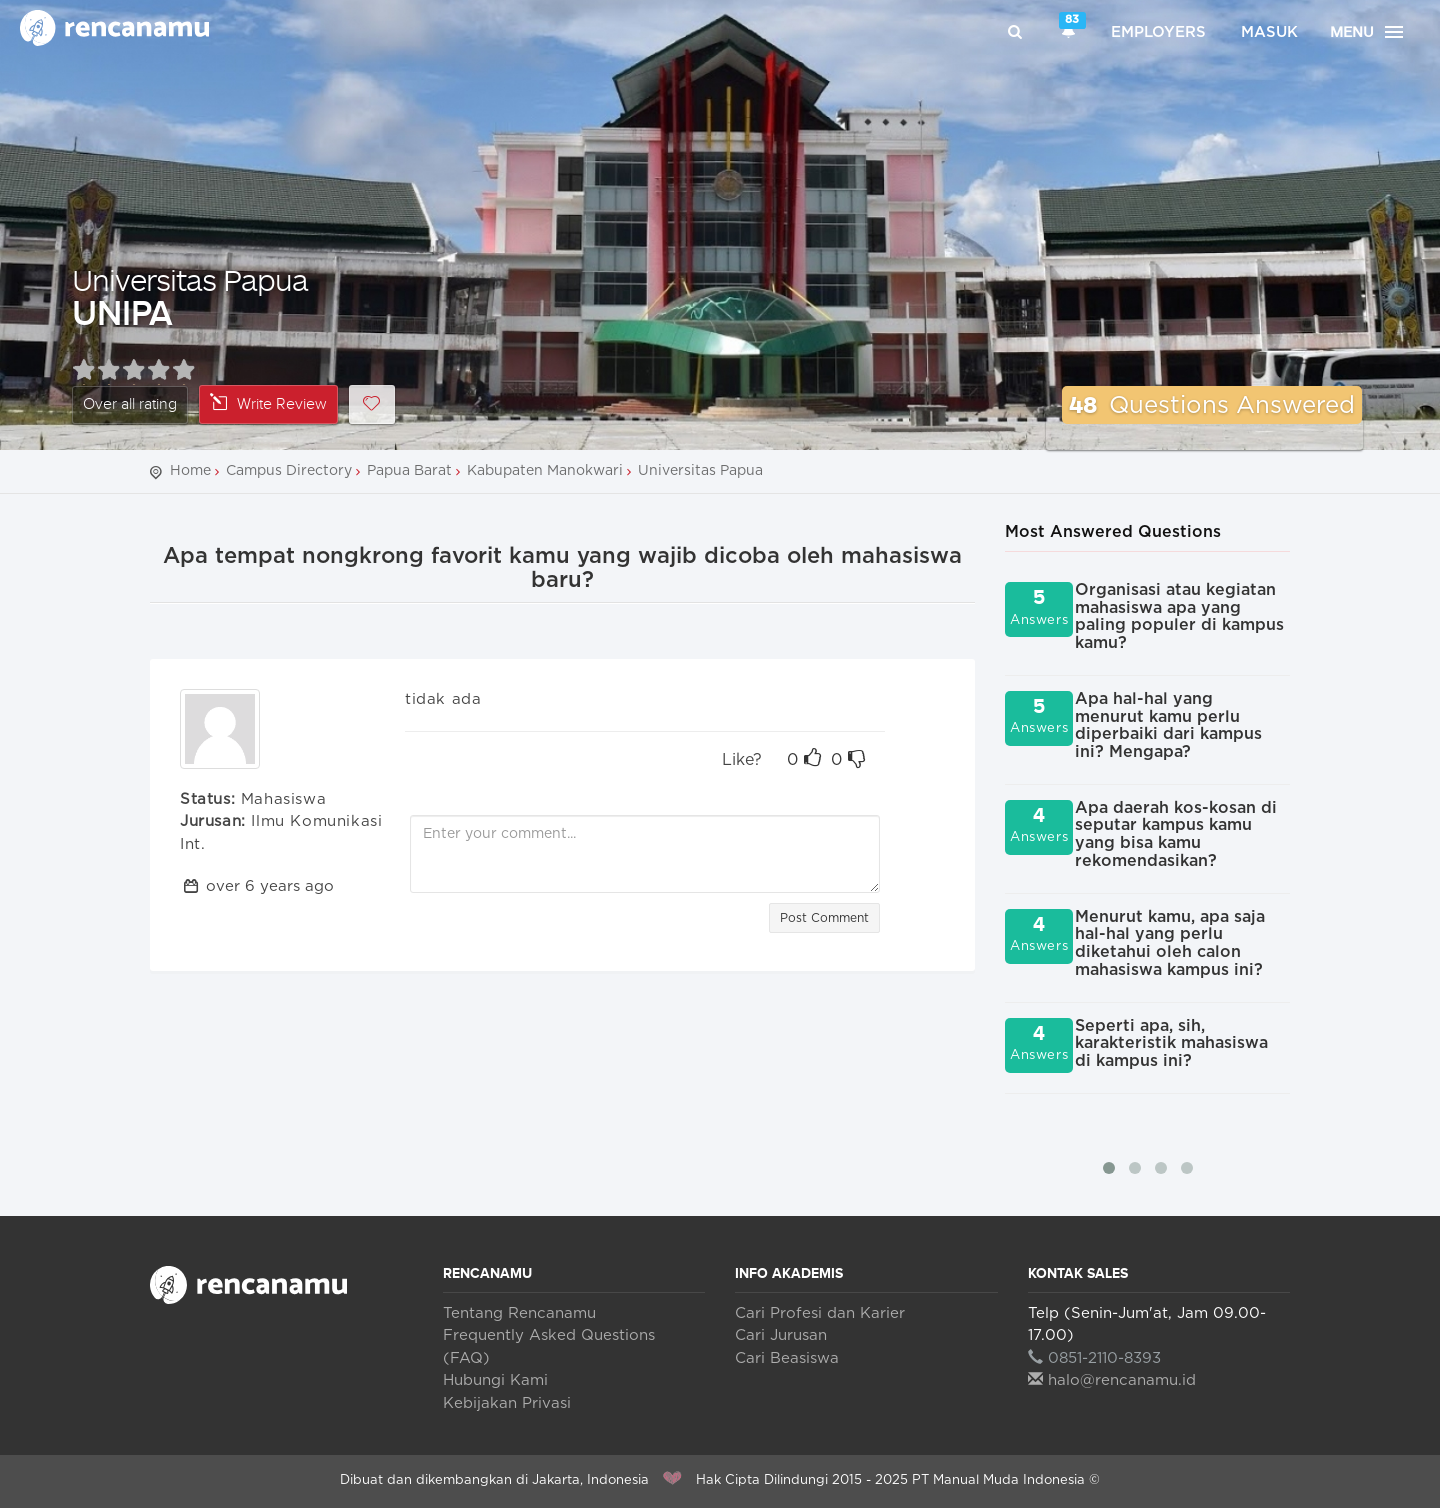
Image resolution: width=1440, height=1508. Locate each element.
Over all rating (130, 404)
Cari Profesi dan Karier (820, 1313)
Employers (1158, 32)
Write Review (268, 403)
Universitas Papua (190, 279)
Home (190, 471)
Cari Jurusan (781, 1335)
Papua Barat (409, 471)
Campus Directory (289, 471)
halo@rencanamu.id (1112, 1380)
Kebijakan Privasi (507, 1403)
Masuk (1269, 32)
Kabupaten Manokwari (545, 471)
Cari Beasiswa (787, 1358)
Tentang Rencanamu (519, 1313)
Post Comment (824, 918)
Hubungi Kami (495, 1380)
